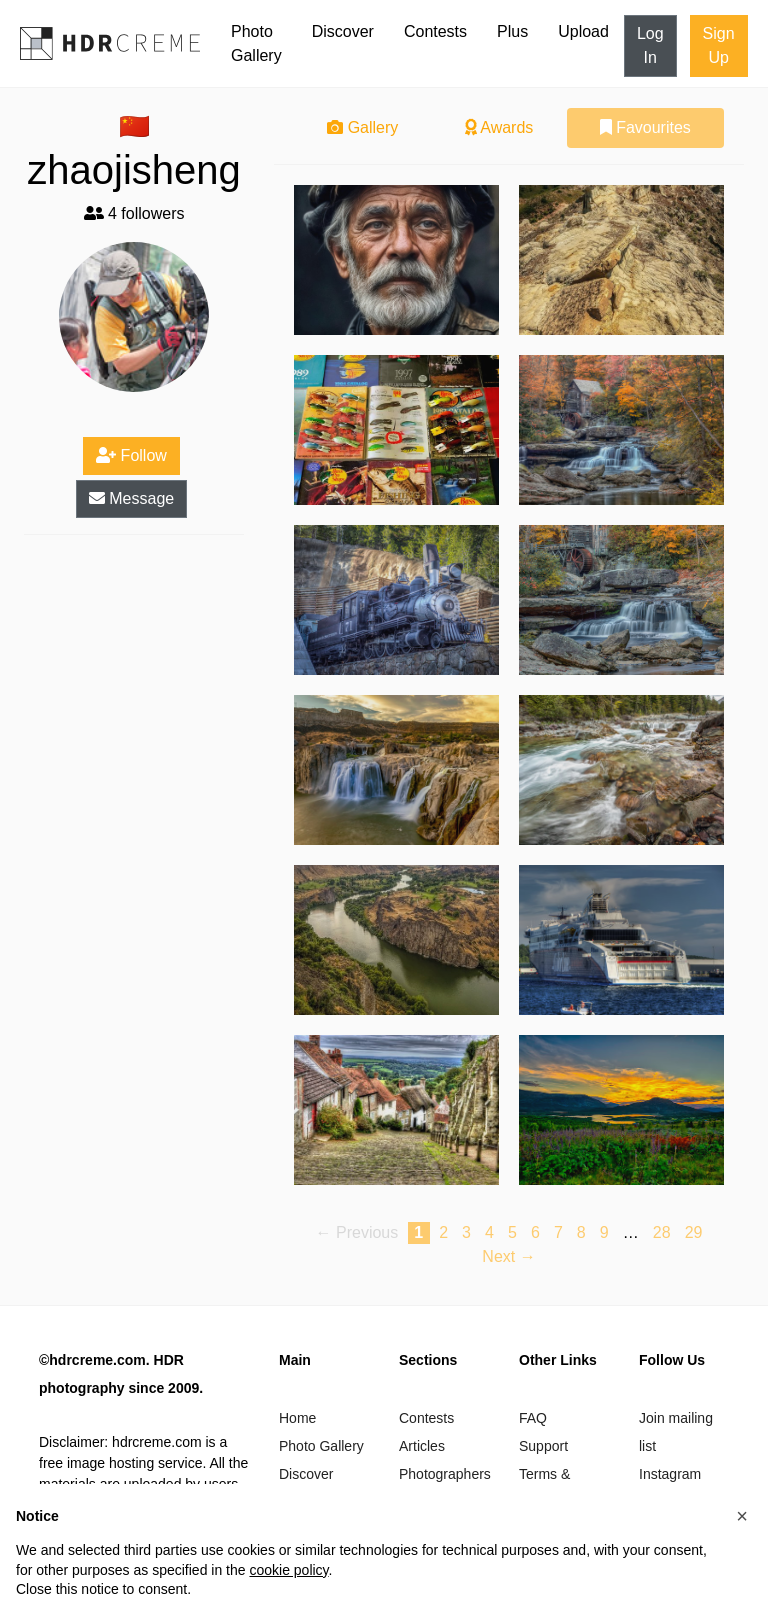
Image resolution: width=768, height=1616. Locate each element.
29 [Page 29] (694, 1232)
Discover (343, 31)
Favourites (645, 127)
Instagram (670, 1474)
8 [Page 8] (581, 1232)
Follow (131, 455)
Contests (435, 31)
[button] (742, 1516)
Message (131, 498)
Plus (512, 31)
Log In (650, 45)
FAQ (533, 1418)
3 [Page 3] (466, 1232)
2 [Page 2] (443, 1232)
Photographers (445, 1474)
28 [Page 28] (662, 1232)
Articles (422, 1446)
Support (543, 1446)
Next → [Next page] (508, 1256)
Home (297, 1418)
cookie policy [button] (288, 1570)
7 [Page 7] (558, 1232)
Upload (583, 31)
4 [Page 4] (489, 1232)
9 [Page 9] (604, 1232)
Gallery (362, 127)
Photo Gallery (256, 43)
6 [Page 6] (535, 1232)
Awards (499, 127)
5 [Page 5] (512, 1232)
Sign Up (719, 45)
